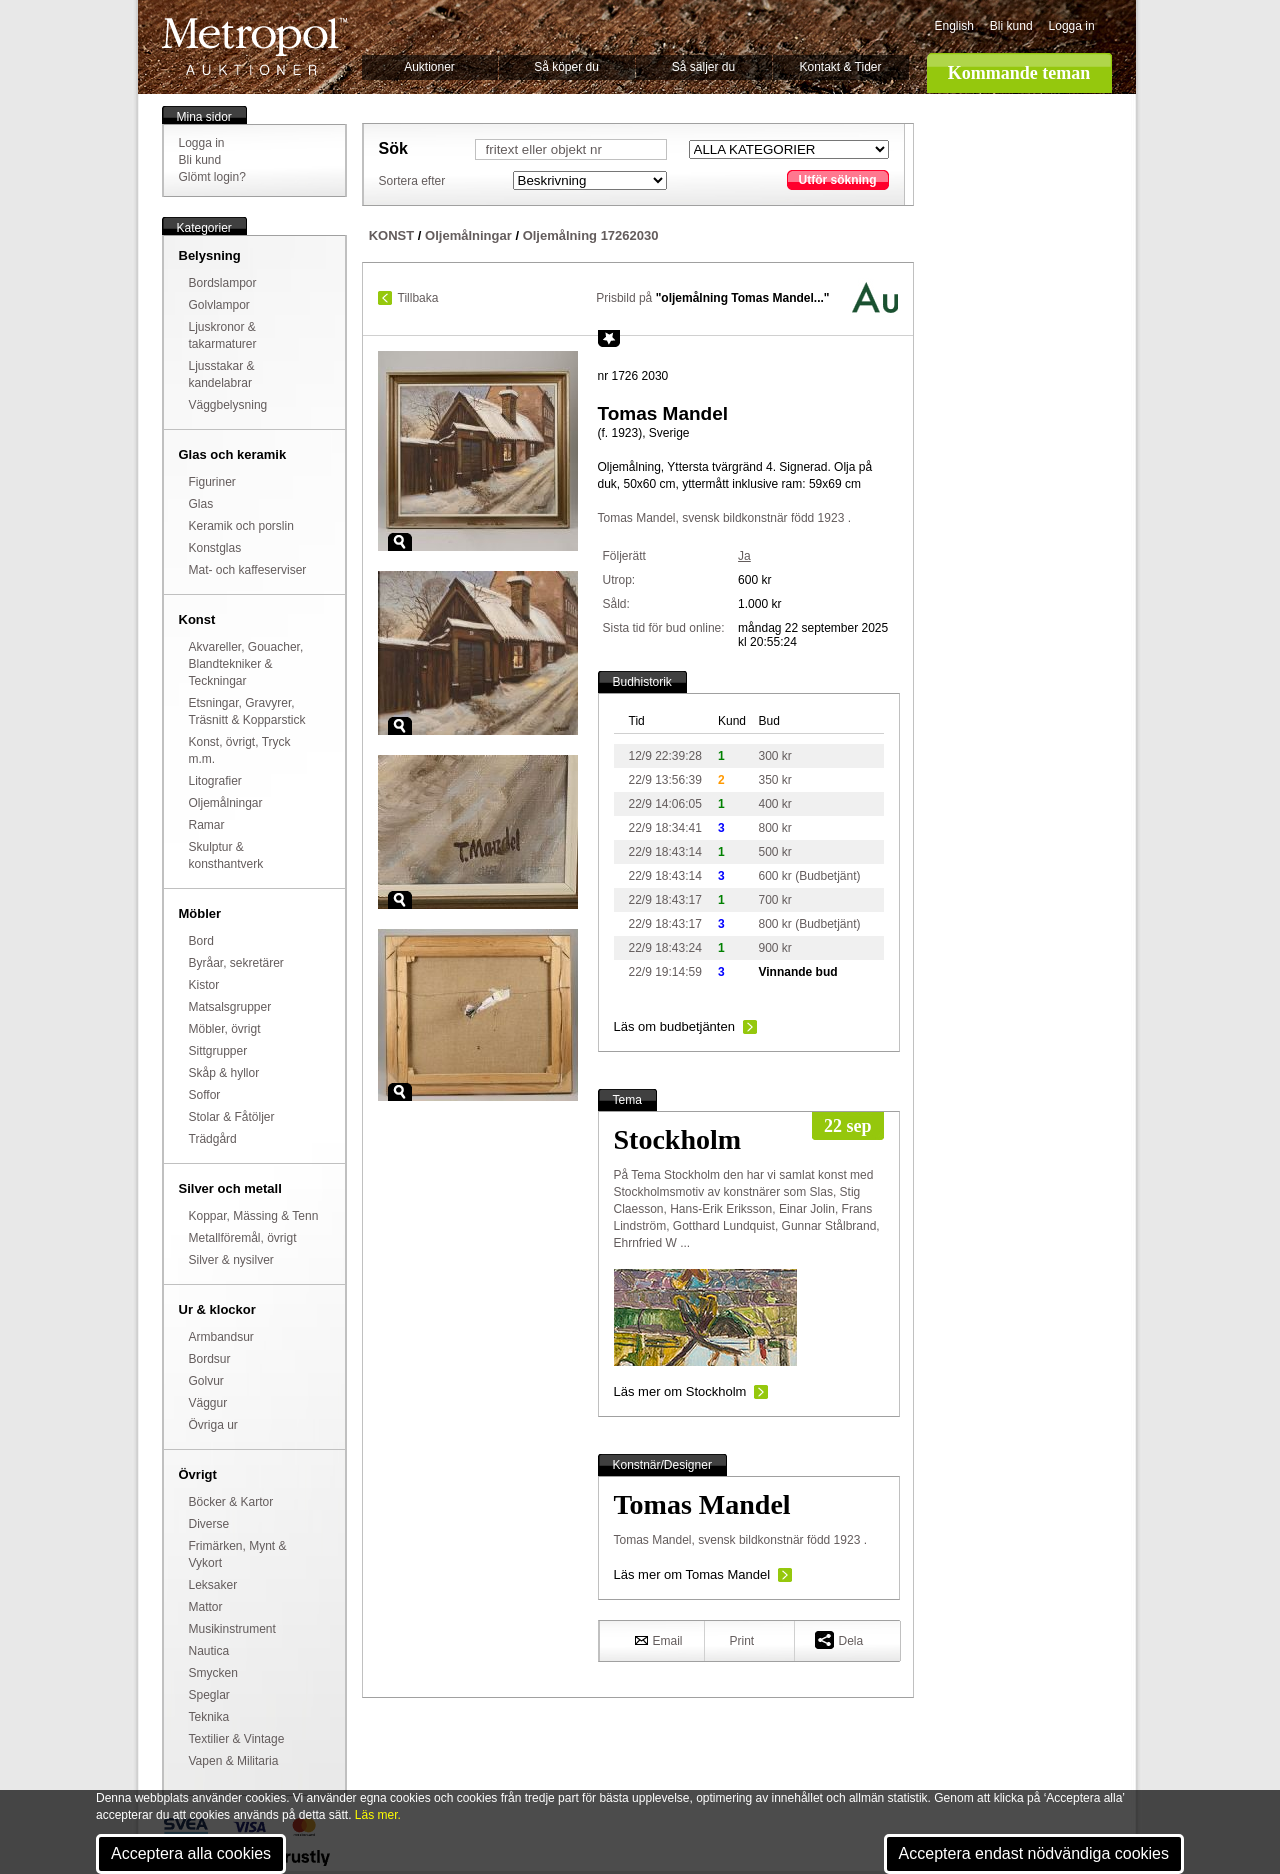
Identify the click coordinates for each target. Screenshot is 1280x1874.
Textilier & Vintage (237, 1739)
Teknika (209, 1717)
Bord (201, 941)
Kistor (204, 985)
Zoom (400, 542)
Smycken (213, 1673)
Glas (201, 504)
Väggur (208, 1403)
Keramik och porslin (241, 526)
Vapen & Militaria (234, 1761)
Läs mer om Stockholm (680, 1391)
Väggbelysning (228, 405)
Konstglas (215, 548)
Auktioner (429, 67)
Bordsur (210, 1359)
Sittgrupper (218, 1051)
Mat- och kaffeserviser (248, 570)
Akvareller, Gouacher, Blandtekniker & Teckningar (246, 664)
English (954, 26)
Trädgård (213, 1139)
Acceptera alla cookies (191, 1853)
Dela (839, 1639)
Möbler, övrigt (225, 1029)
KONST (392, 235)
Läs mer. (378, 1815)
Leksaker (213, 1585)
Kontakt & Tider (840, 67)
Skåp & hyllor (224, 1073)
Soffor (205, 1095)
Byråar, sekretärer (236, 963)
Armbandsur (221, 1337)
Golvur (206, 1381)
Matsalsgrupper (230, 1007)
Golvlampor (219, 305)
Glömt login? (212, 177)
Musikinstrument (232, 1629)
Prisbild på (712, 298)
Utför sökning (838, 180)
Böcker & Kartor (231, 1502)
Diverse (209, 1524)
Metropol (254, 46)
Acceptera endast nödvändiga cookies (1034, 1853)
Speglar (209, 1695)
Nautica (209, 1651)
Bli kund (1011, 26)
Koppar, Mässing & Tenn (254, 1216)
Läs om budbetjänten (674, 1026)
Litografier (215, 781)
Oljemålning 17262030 (591, 235)
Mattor (206, 1607)
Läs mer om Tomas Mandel (692, 1574)
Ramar (207, 825)
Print (742, 1641)
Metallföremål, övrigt (243, 1238)
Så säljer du (703, 67)
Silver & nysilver (231, 1260)
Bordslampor (223, 283)
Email (659, 1640)
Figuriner (212, 482)
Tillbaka (418, 298)
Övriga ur (213, 1425)
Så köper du (566, 67)
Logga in (1072, 26)
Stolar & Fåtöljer (232, 1117)
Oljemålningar (226, 803)
